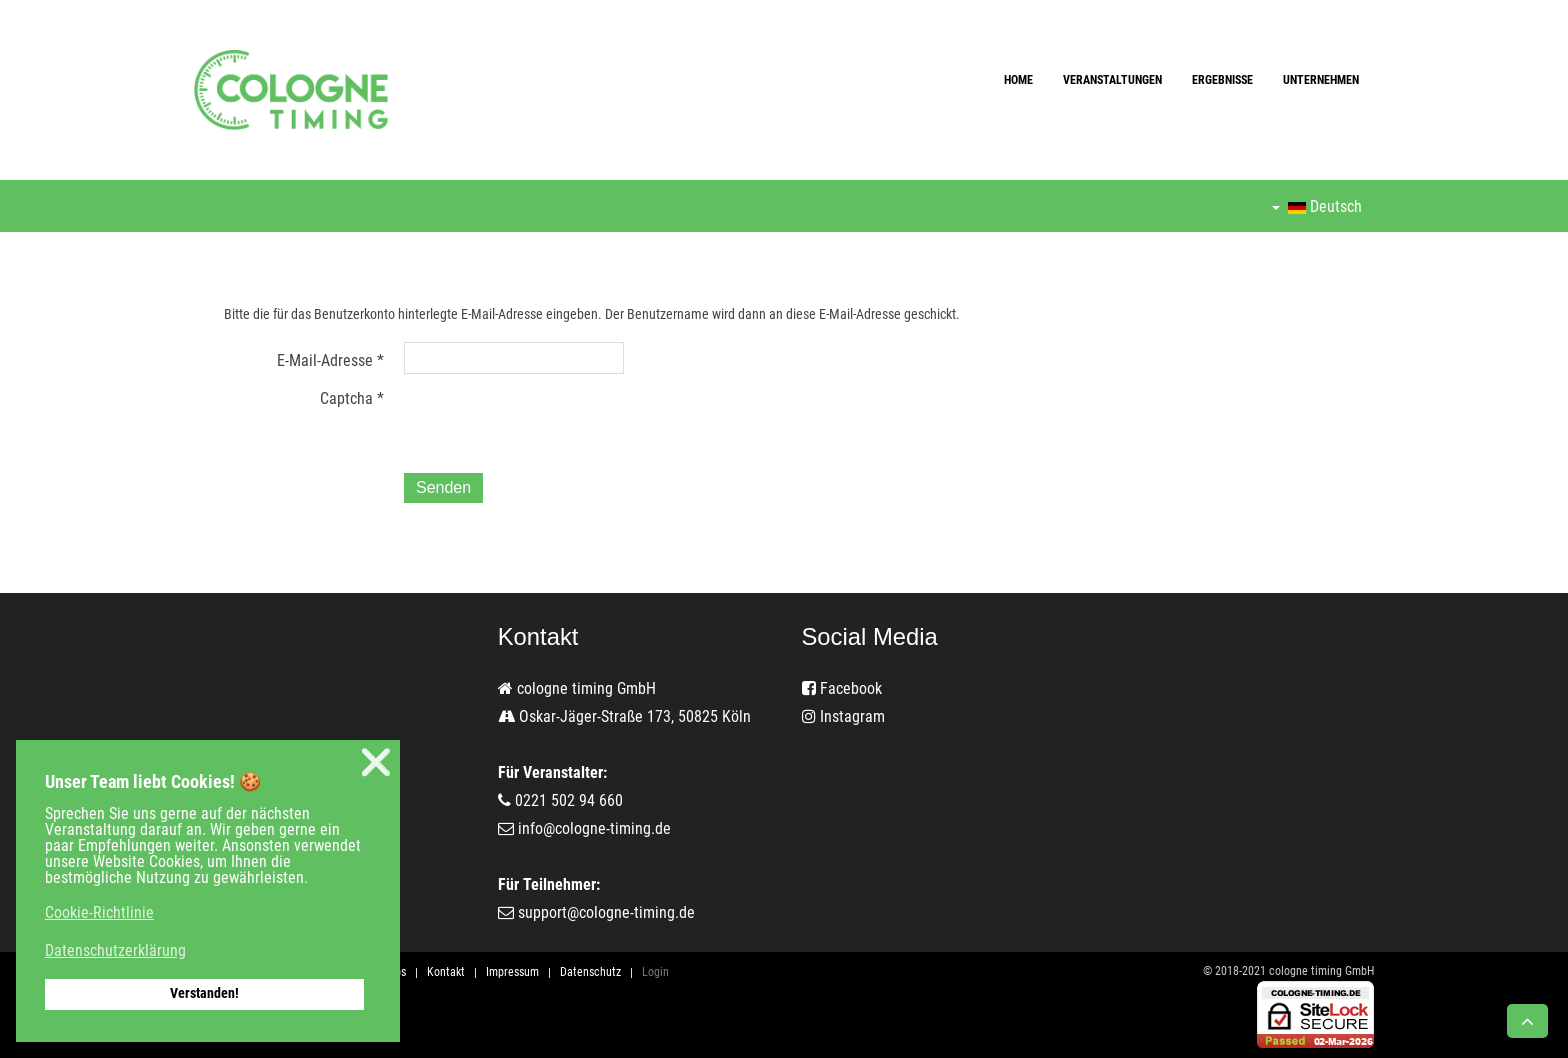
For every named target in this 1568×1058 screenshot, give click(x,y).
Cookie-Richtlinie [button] (99, 912)
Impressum (512, 972)
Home (1018, 80)
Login (655, 972)
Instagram (843, 716)
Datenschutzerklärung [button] (115, 950)
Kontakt (446, 972)
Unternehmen (1321, 80)
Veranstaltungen (1112, 80)
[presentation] (556, 419)
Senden (443, 487)
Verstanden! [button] (204, 993)
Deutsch (1317, 206)
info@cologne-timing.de (594, 828)
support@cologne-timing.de (606, 912)
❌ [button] (376, 762)
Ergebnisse (1222, 80)
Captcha (352, 398)
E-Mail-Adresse (330, 360)
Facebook (842, 688)
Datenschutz (590, 972)
